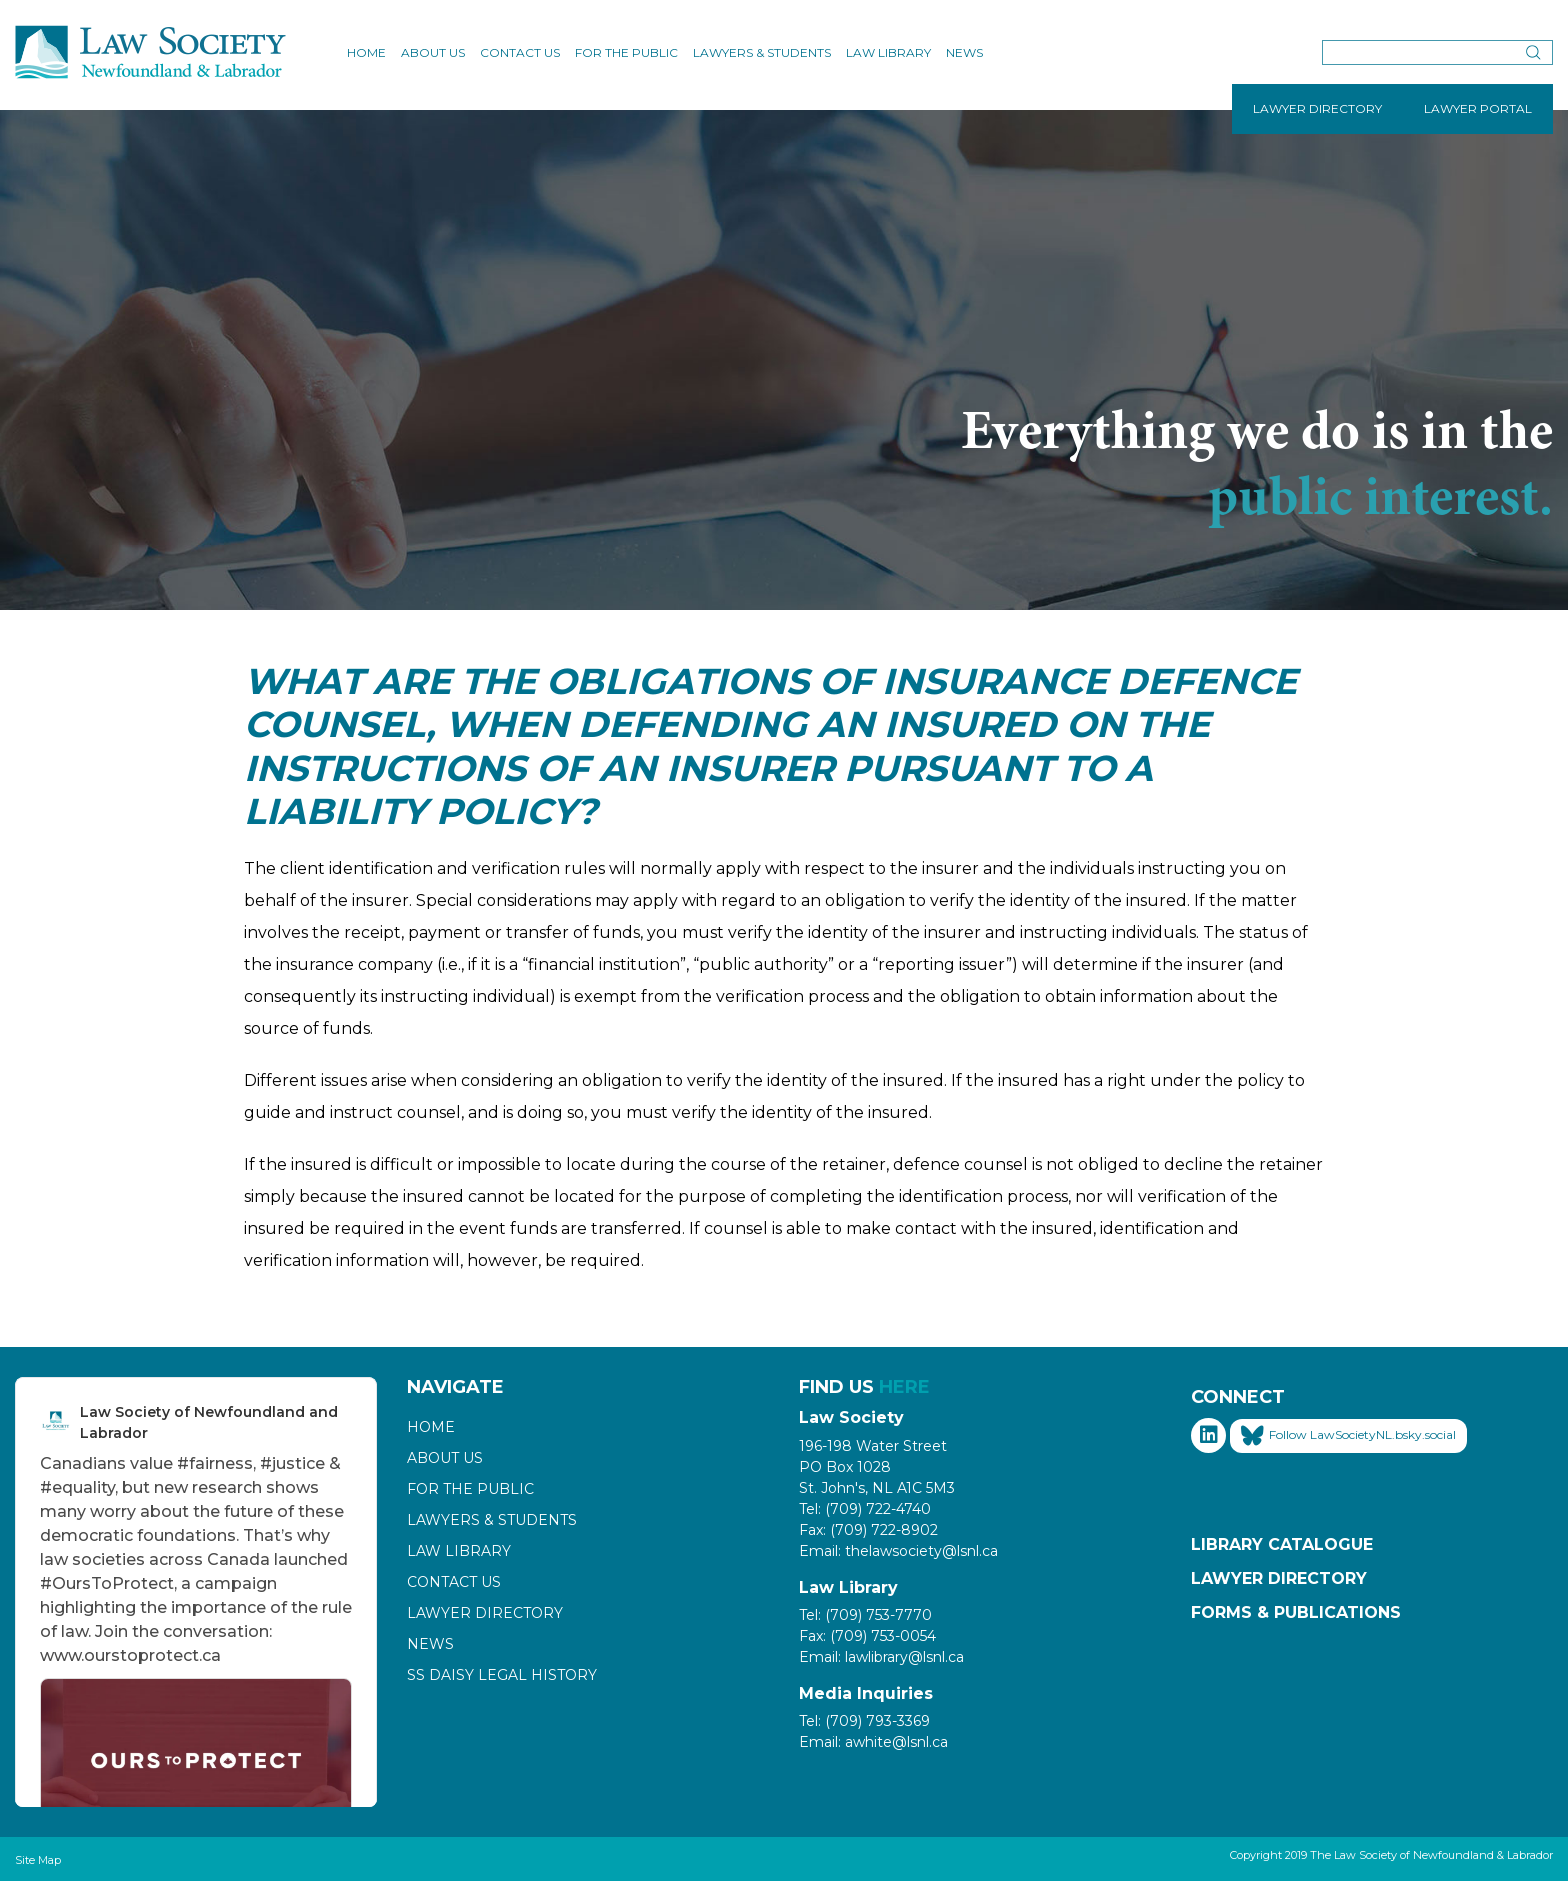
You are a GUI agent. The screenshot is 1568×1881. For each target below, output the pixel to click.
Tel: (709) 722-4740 (865, 1509)
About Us (433, 52)
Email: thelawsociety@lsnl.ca (898, 1551)
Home (366, 52)
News (964, 52)
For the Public (626, 52)
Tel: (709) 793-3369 (864, 1721)
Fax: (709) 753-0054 (867, 1636)
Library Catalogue (1282, 1544)
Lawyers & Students (762, 52)
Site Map (38, 1860)
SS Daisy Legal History (502, 1675)
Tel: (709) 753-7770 (865, 1615)
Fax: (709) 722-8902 (868, 1530)
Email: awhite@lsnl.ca (873, 1742)
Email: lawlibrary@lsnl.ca (881, 1657)
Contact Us (520, 52)
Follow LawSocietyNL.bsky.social (1348, 1436)
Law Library (888, 52)
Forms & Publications (1296, 1612)
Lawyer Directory (485, 1613)
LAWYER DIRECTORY (1317, 108)
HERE (904, 1387)
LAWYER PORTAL (1478, 108)
